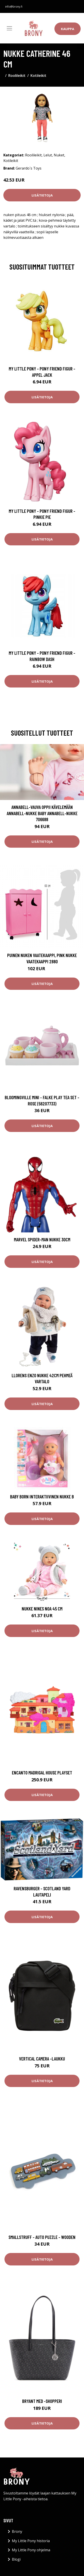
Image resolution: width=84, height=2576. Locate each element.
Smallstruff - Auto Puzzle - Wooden (42, 2237)
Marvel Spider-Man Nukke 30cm (42, 1239)
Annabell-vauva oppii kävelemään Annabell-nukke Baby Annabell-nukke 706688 (42, 813)
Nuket (59, 155)
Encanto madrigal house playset (42, 1772)
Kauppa (67, 29)
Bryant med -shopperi (42, 2401)
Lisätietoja (42, 195)
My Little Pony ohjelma (31, 2549)
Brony (17, 2531)
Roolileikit (17, 75)
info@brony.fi (13, 6)
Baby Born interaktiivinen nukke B (42, 1496)
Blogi (16, 2559)
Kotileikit (38, 75)
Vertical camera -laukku (42, 2058)
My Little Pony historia (31, 2540)
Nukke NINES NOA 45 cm (42, 1608)
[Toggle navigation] (9, 28)
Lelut (47, 155)
